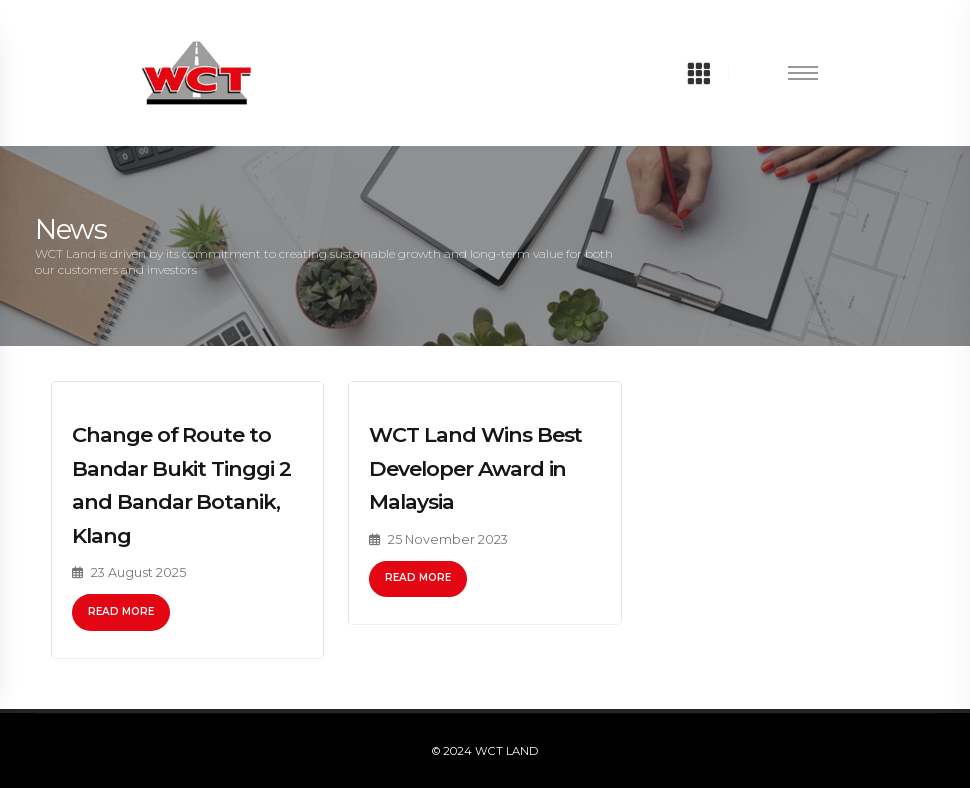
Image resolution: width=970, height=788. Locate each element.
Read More (121, 611)
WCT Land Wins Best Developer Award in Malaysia (475, 468)
